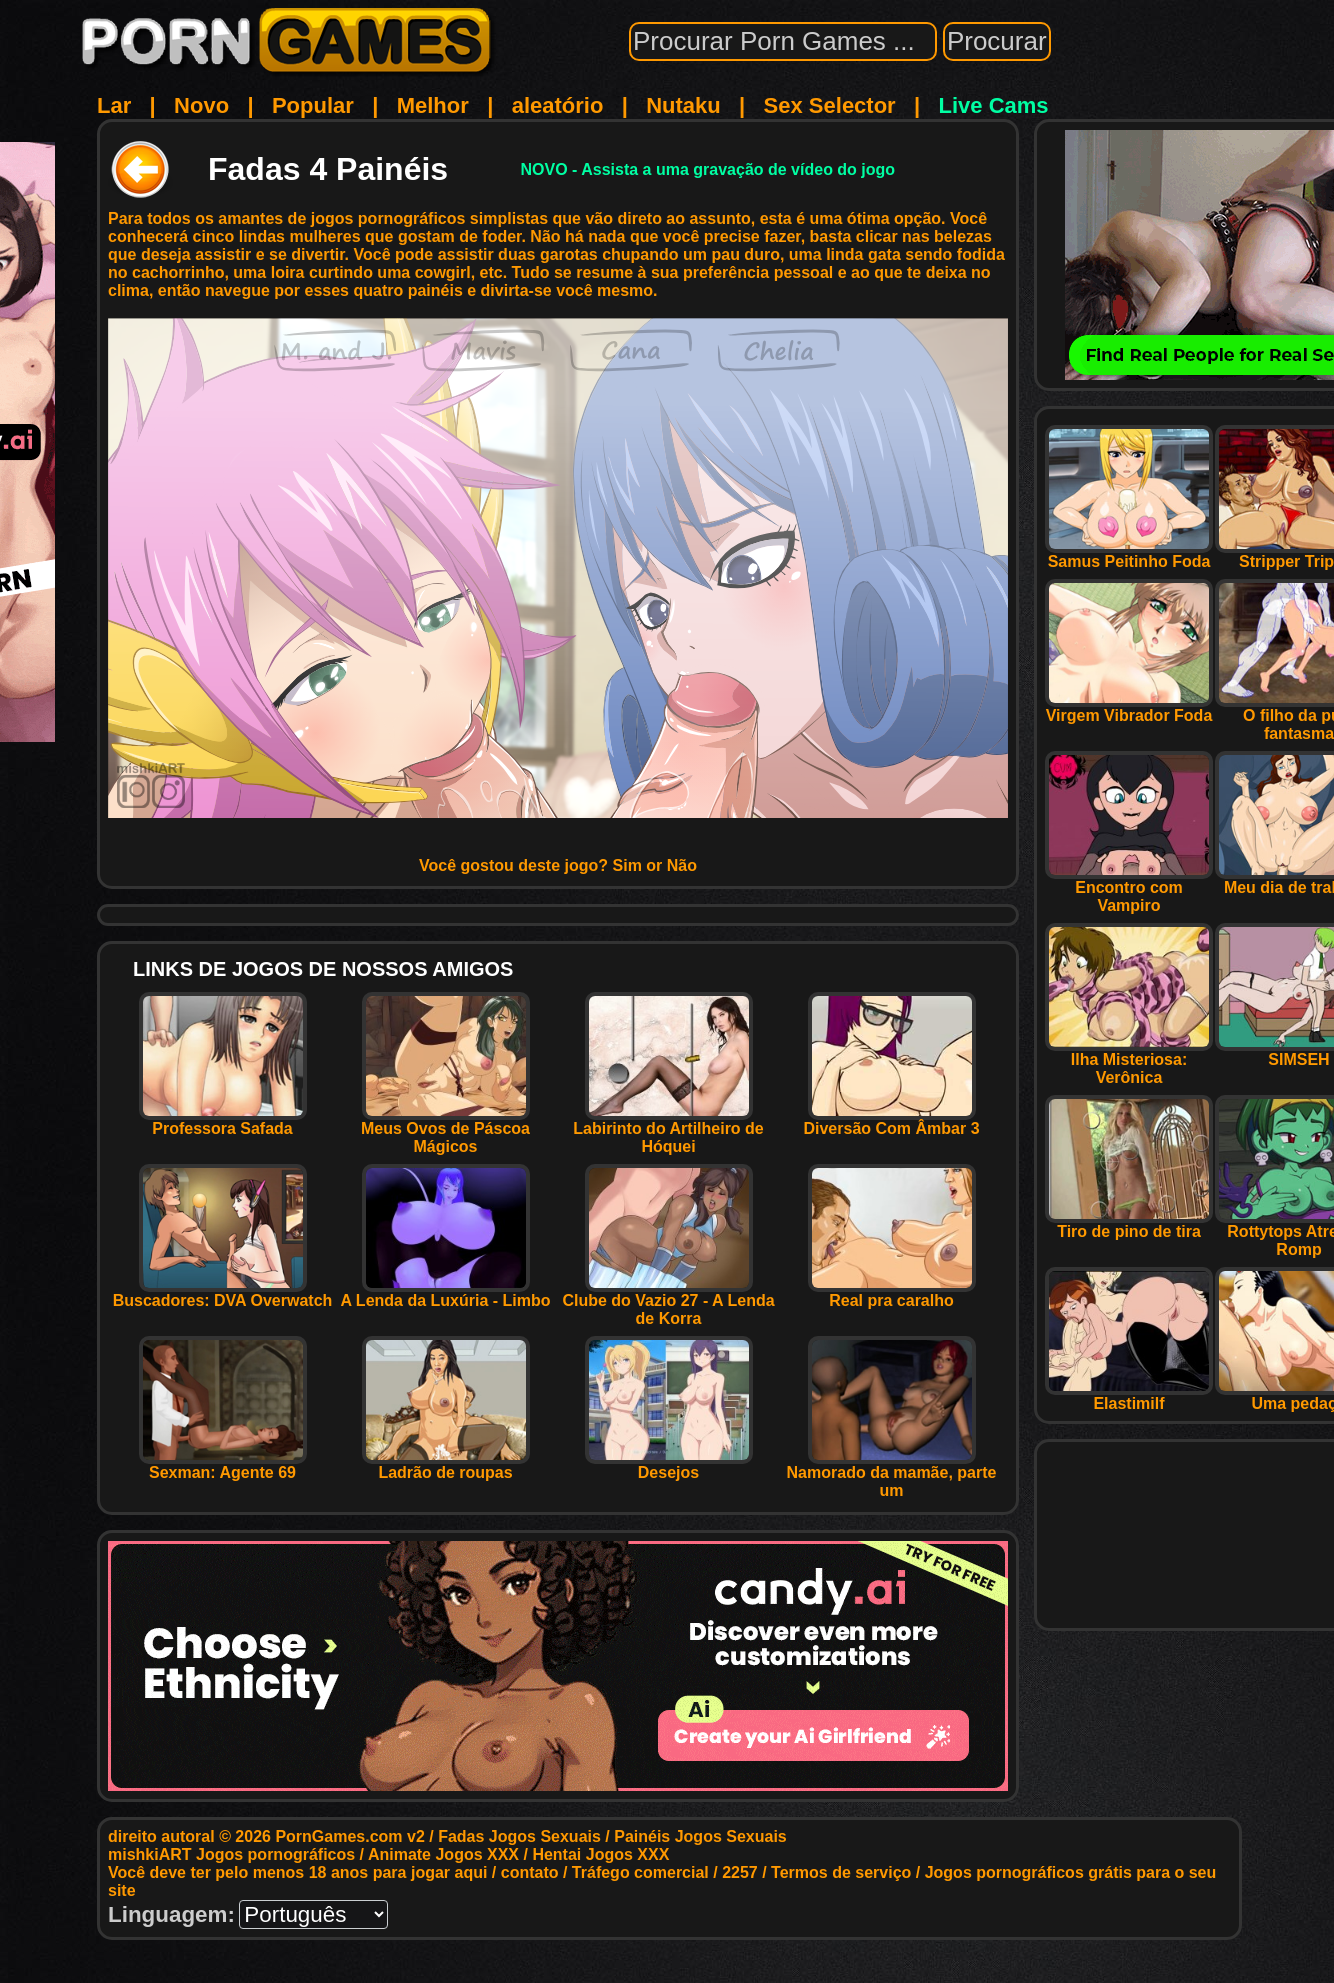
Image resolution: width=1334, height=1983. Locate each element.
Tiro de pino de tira (1129, 1224)
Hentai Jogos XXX (600, 1854)
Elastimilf (1129, 1396)
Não (682, 865)
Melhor (433, 105)
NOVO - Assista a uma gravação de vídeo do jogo (707, 169)
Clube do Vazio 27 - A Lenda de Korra (668, 1302)
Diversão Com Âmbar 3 (891, 1121)
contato (530, 1872)
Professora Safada (223, 1121)
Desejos (669, 1465)
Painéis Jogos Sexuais (700, 1836)
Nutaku (683, 105)
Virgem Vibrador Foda (1129, 708)
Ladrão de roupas (446, 1465)
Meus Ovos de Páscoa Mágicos (445, 1130)
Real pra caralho (892, 1293)
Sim (627, 865)
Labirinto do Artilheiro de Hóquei (668, 1130)
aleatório (558, 105)
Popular (313, 105)
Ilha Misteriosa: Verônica (1129, 1061)
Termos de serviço (841, 1872)
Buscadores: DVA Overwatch (223, 1293)
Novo (201, 105)
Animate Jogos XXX (443, 1854)
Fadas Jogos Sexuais (519, 1836)
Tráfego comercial (640, 1872)
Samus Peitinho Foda (1129, 554)
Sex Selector (830, 105)
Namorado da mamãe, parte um (892, 1474)
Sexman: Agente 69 (223, 1465)
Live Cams (994, 105)
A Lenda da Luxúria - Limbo (445, 1293)
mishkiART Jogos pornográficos (231, 1854)
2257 (740, 1872)
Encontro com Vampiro (1129, 889)
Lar (114, 105)
